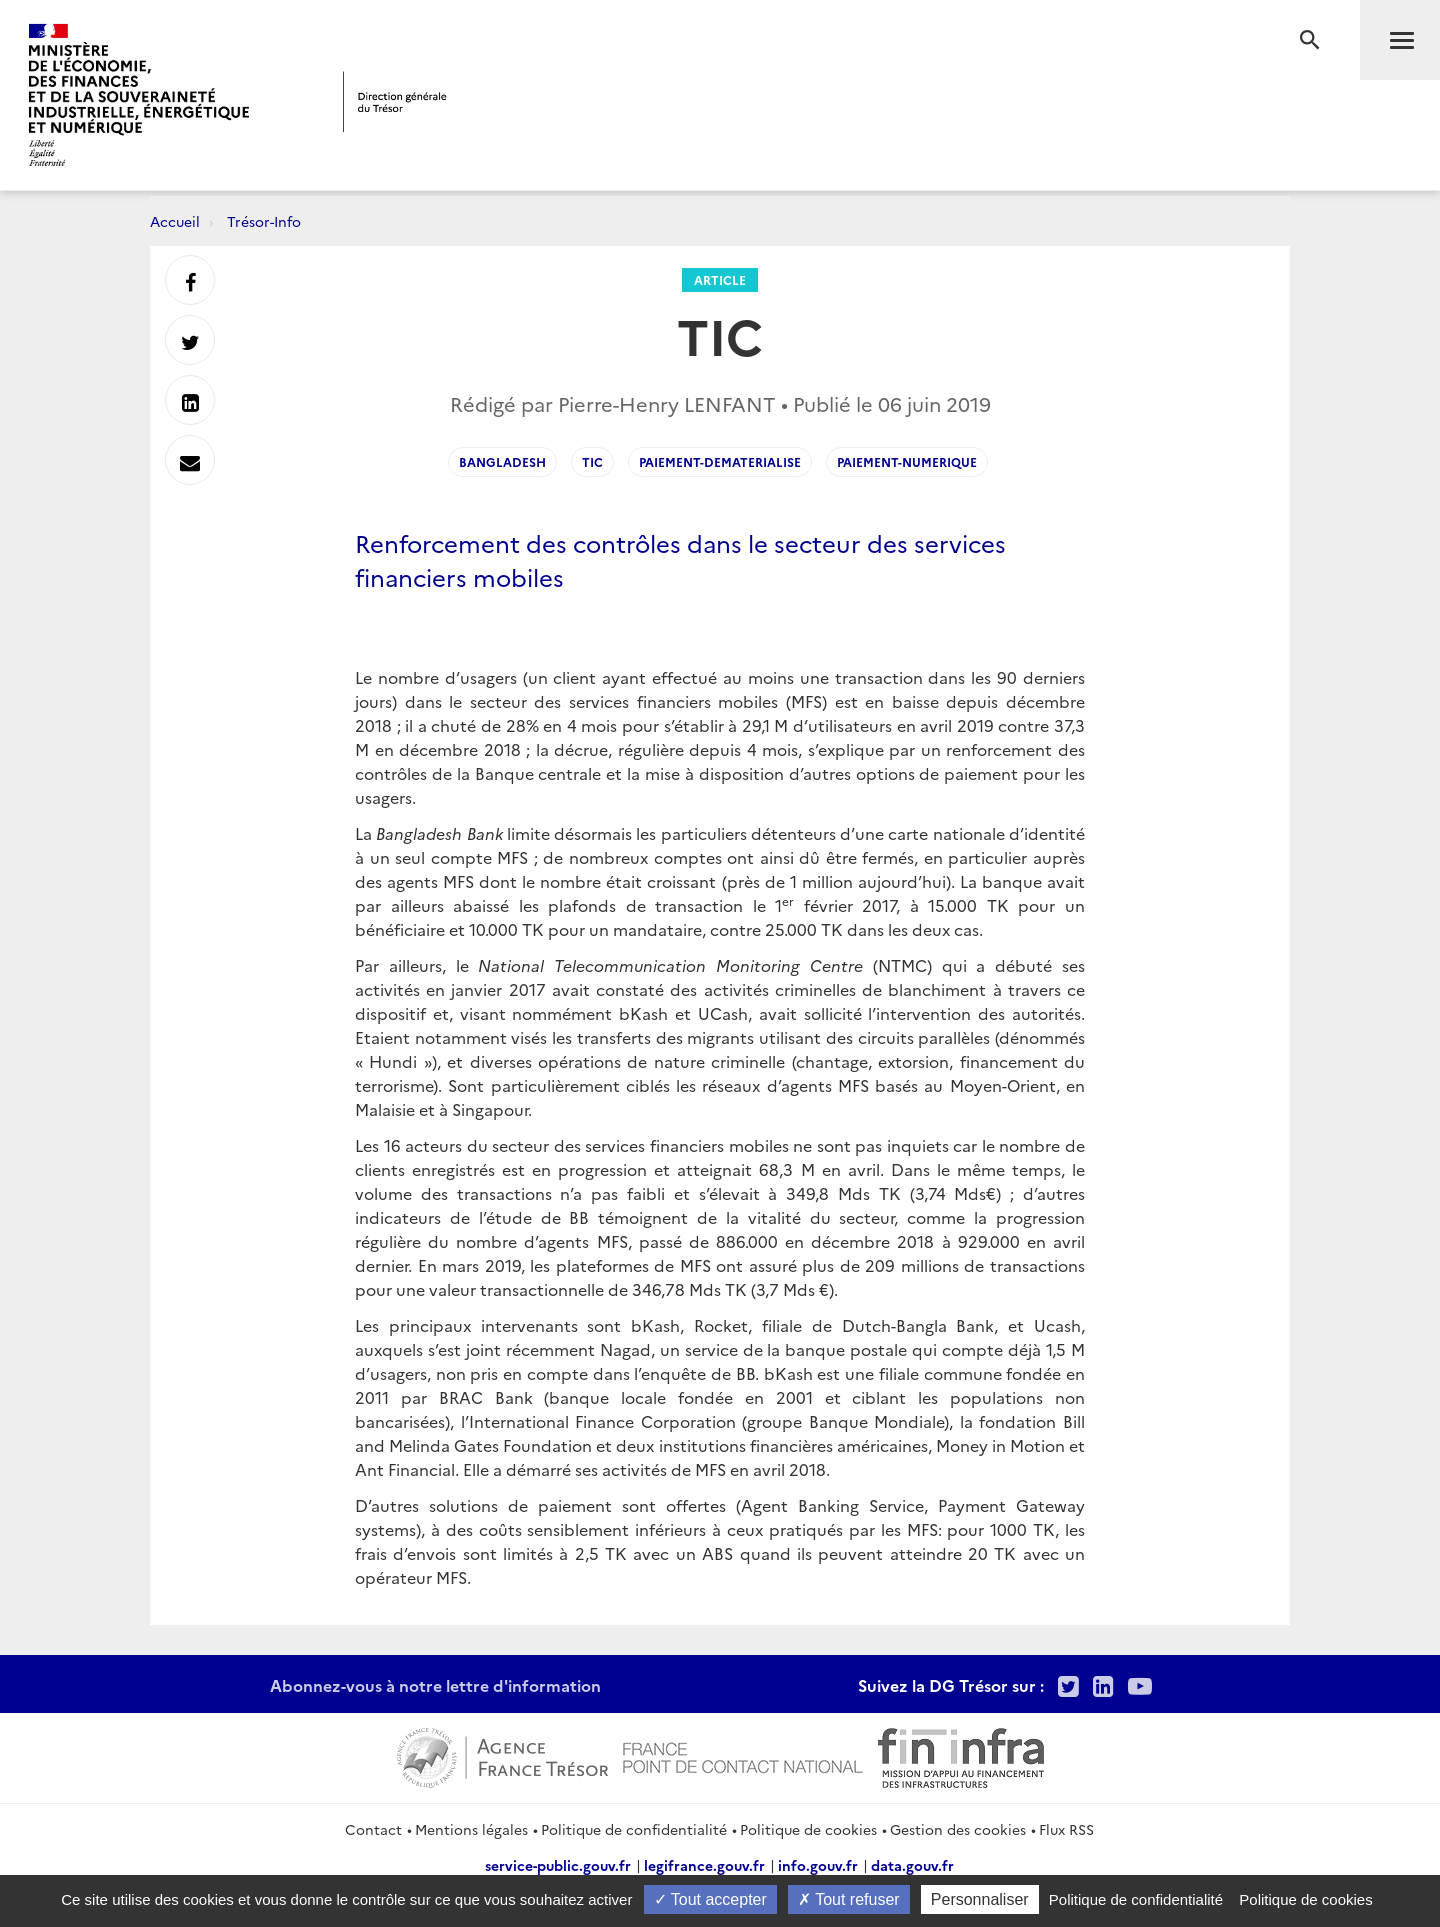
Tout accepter (710, 1899)
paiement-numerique (907, 461)
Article (720, 279)
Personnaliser (980, 1899)
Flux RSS (1066, 1829)
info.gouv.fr (818, 1865)
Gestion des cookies (958, 1829)
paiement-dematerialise (720, 461)
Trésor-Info (264, 221)
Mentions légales (471, 1829)
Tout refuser (849, 1899)
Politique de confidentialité (634, 1829)
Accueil (175, 221)
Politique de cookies (808, 1829)
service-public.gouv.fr (558, 1865)
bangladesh (502, 461)
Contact (373, 1829)
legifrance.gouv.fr (704, 1865)
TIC (592, 461)
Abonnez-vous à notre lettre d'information (435, 1685)
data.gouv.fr (912, 1865)
